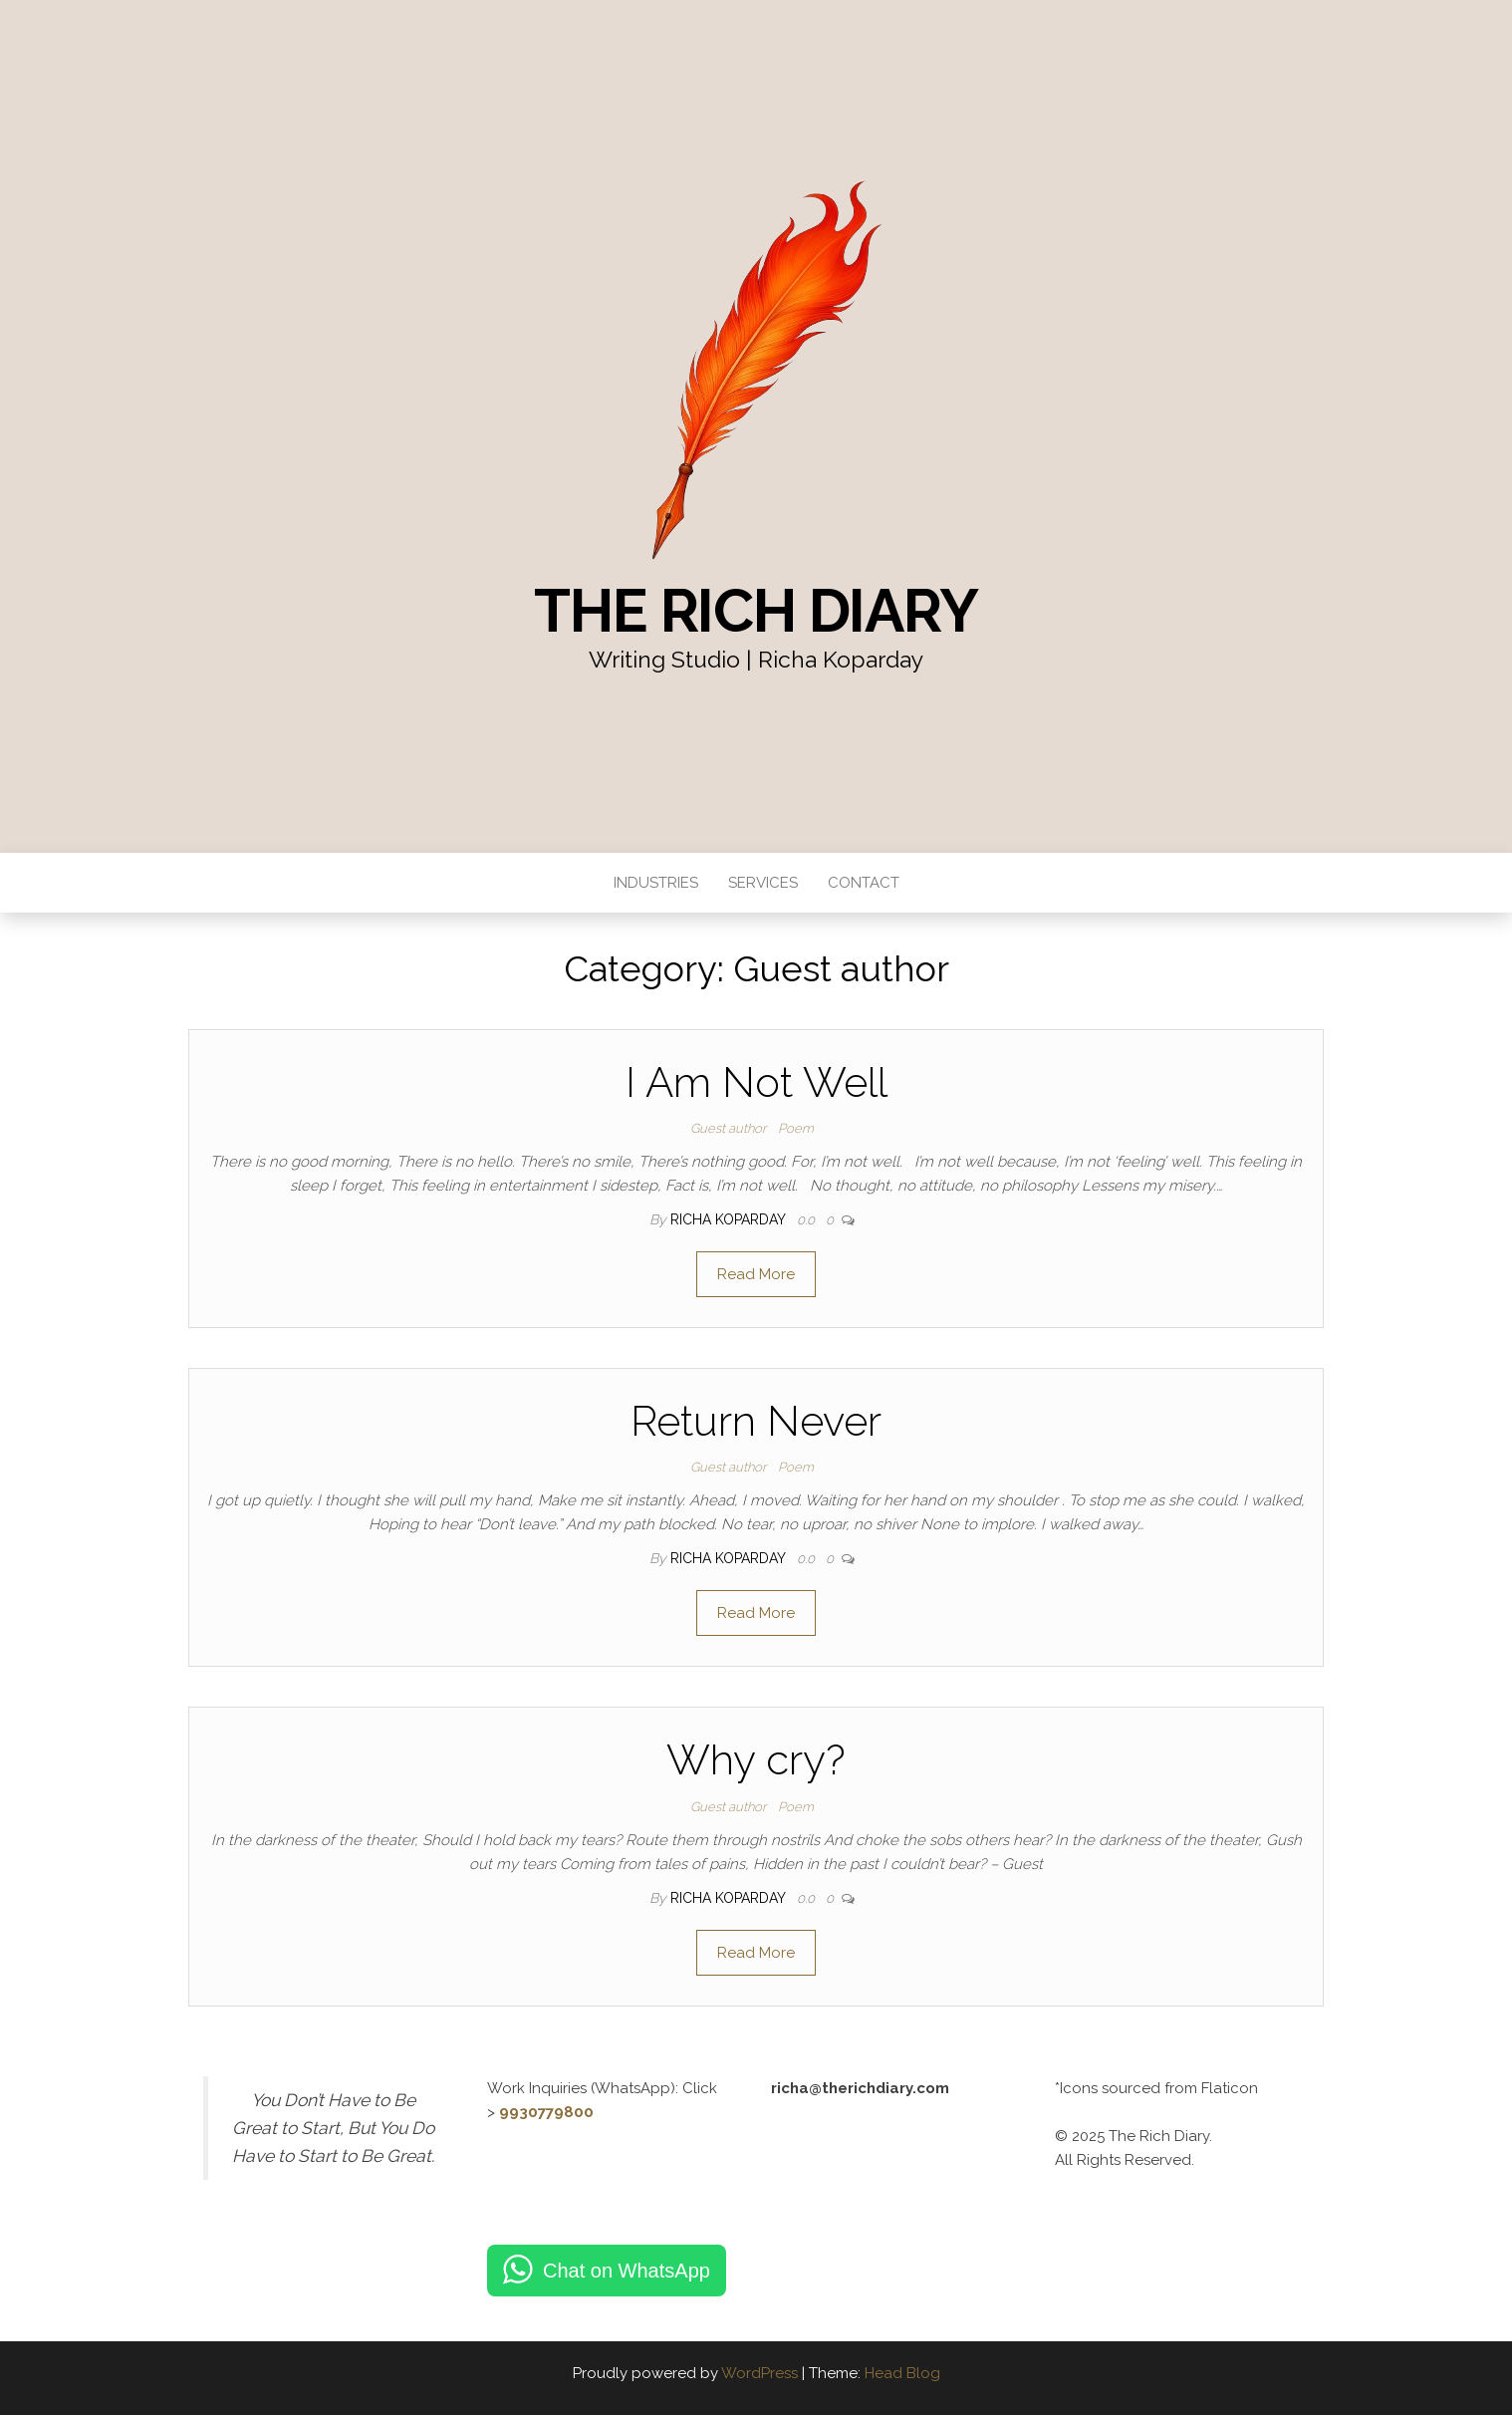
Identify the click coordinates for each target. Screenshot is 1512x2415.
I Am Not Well (756, 1082)
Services (763, 883)
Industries (656, 883)
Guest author (728, 1128)
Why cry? (756, 1760)
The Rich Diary (755, 611)
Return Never (756, 1421)
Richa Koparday (729, 1219)
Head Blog (902, 2373)
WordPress (759, 2373)
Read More (756, 1274)
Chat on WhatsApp (626, 2270)
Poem (796, 1128)
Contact (863, 883)
